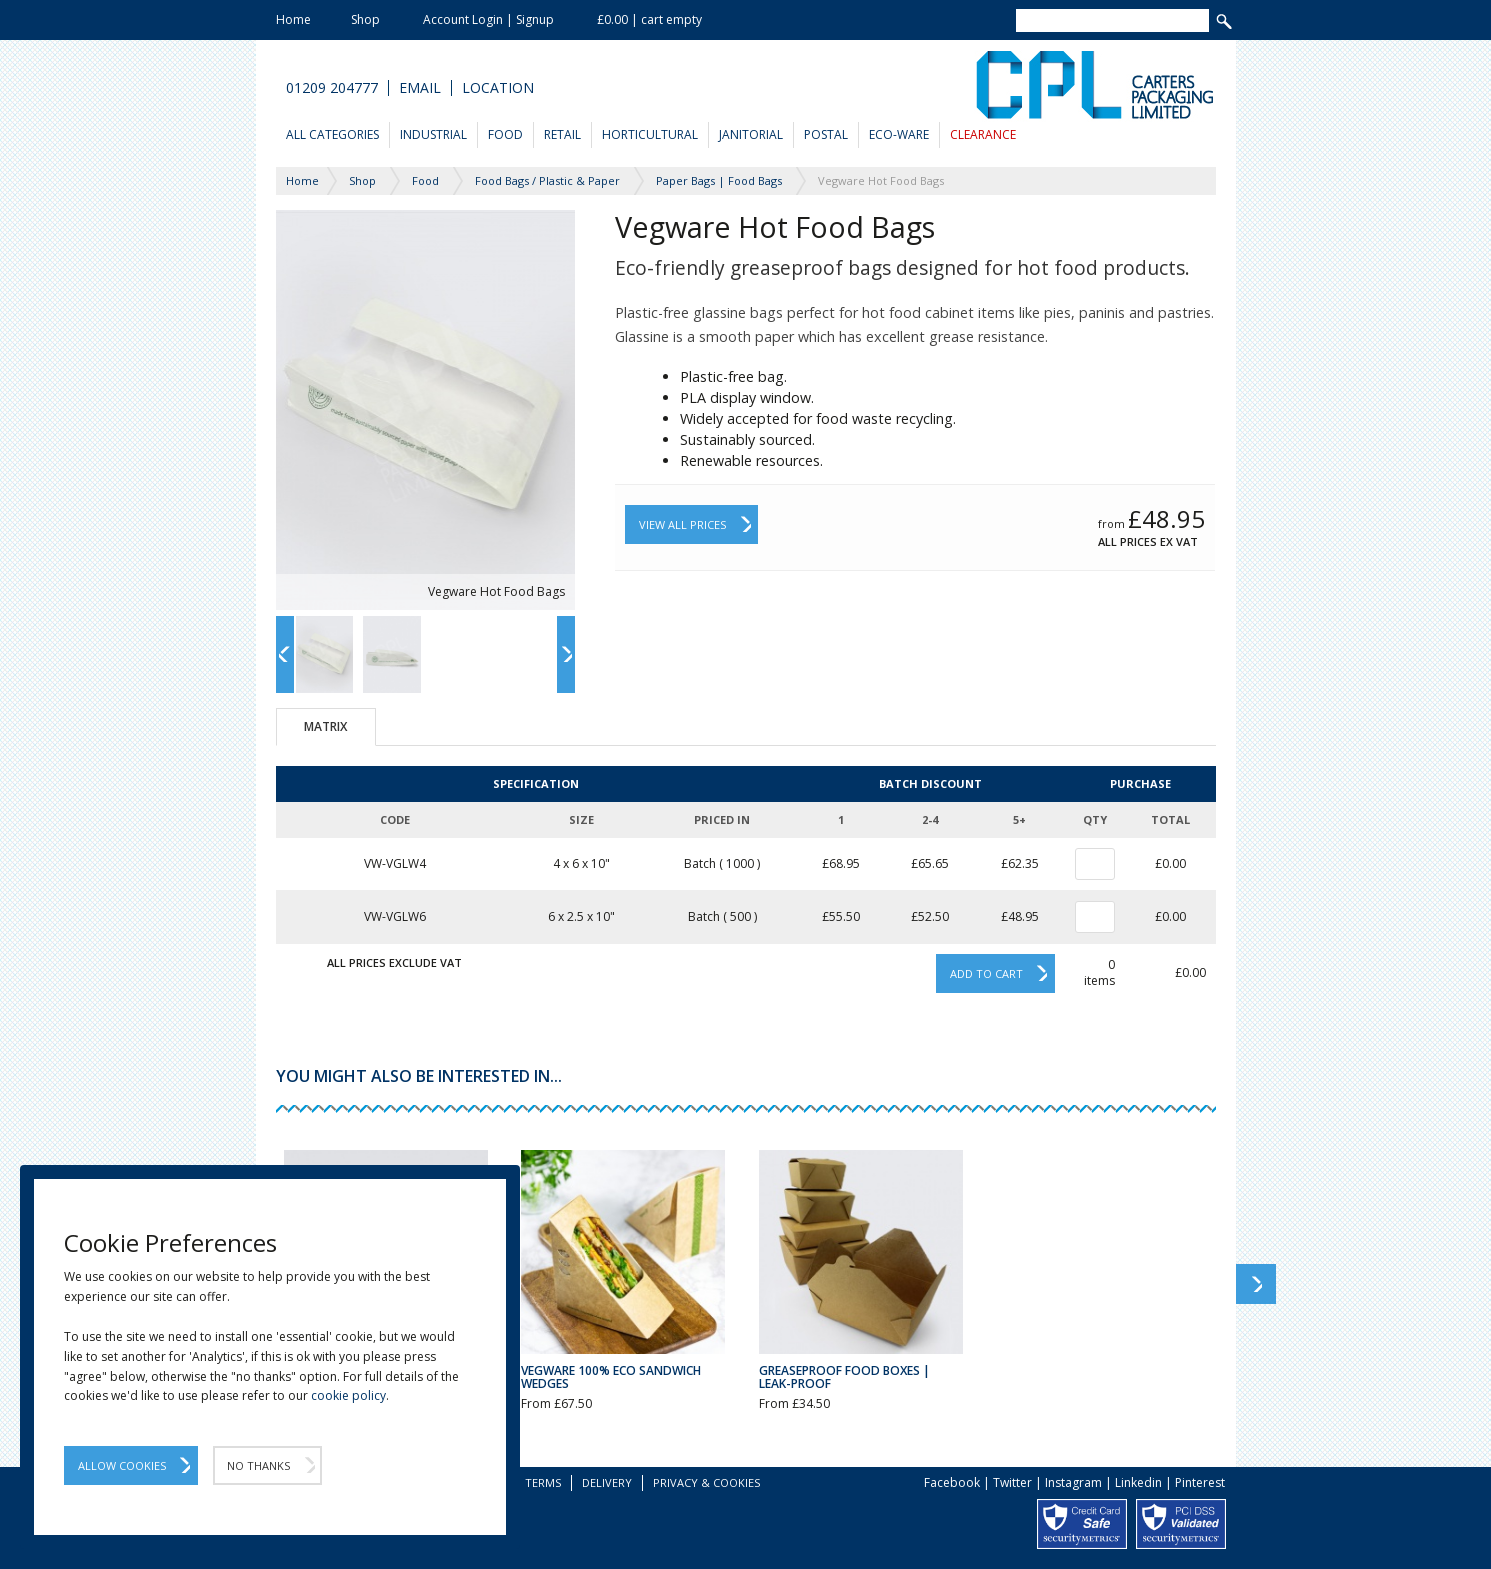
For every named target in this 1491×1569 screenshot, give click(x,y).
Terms (543, 1482)
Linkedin (1138, 1482)
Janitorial (751, 134)
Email (420, 88)
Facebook (952, 1482)
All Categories (332, 134)
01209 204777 (332, 88)
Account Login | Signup (488, 19)
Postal (826, 134)
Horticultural (650, 134)
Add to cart (986, 973)
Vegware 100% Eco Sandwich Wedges (611, 1377)
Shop (365, 19)
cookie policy (348, 1395)
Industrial (433, 134)
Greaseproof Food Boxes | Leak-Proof (844, 1377)
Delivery (607, 1482)
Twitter (1012, 1482)
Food (505, 134)
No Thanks (258, 1465)
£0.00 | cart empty (649, 19)
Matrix (325, 726)
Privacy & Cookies (706, 1482)
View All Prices (682, 524)
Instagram (1073, 1482)
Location (498, 88)
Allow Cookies (122, 1465)
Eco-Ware (899, 134)
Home (293, 19)
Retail (562, 134)
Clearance (983, 134)
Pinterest (1200, 1482)
